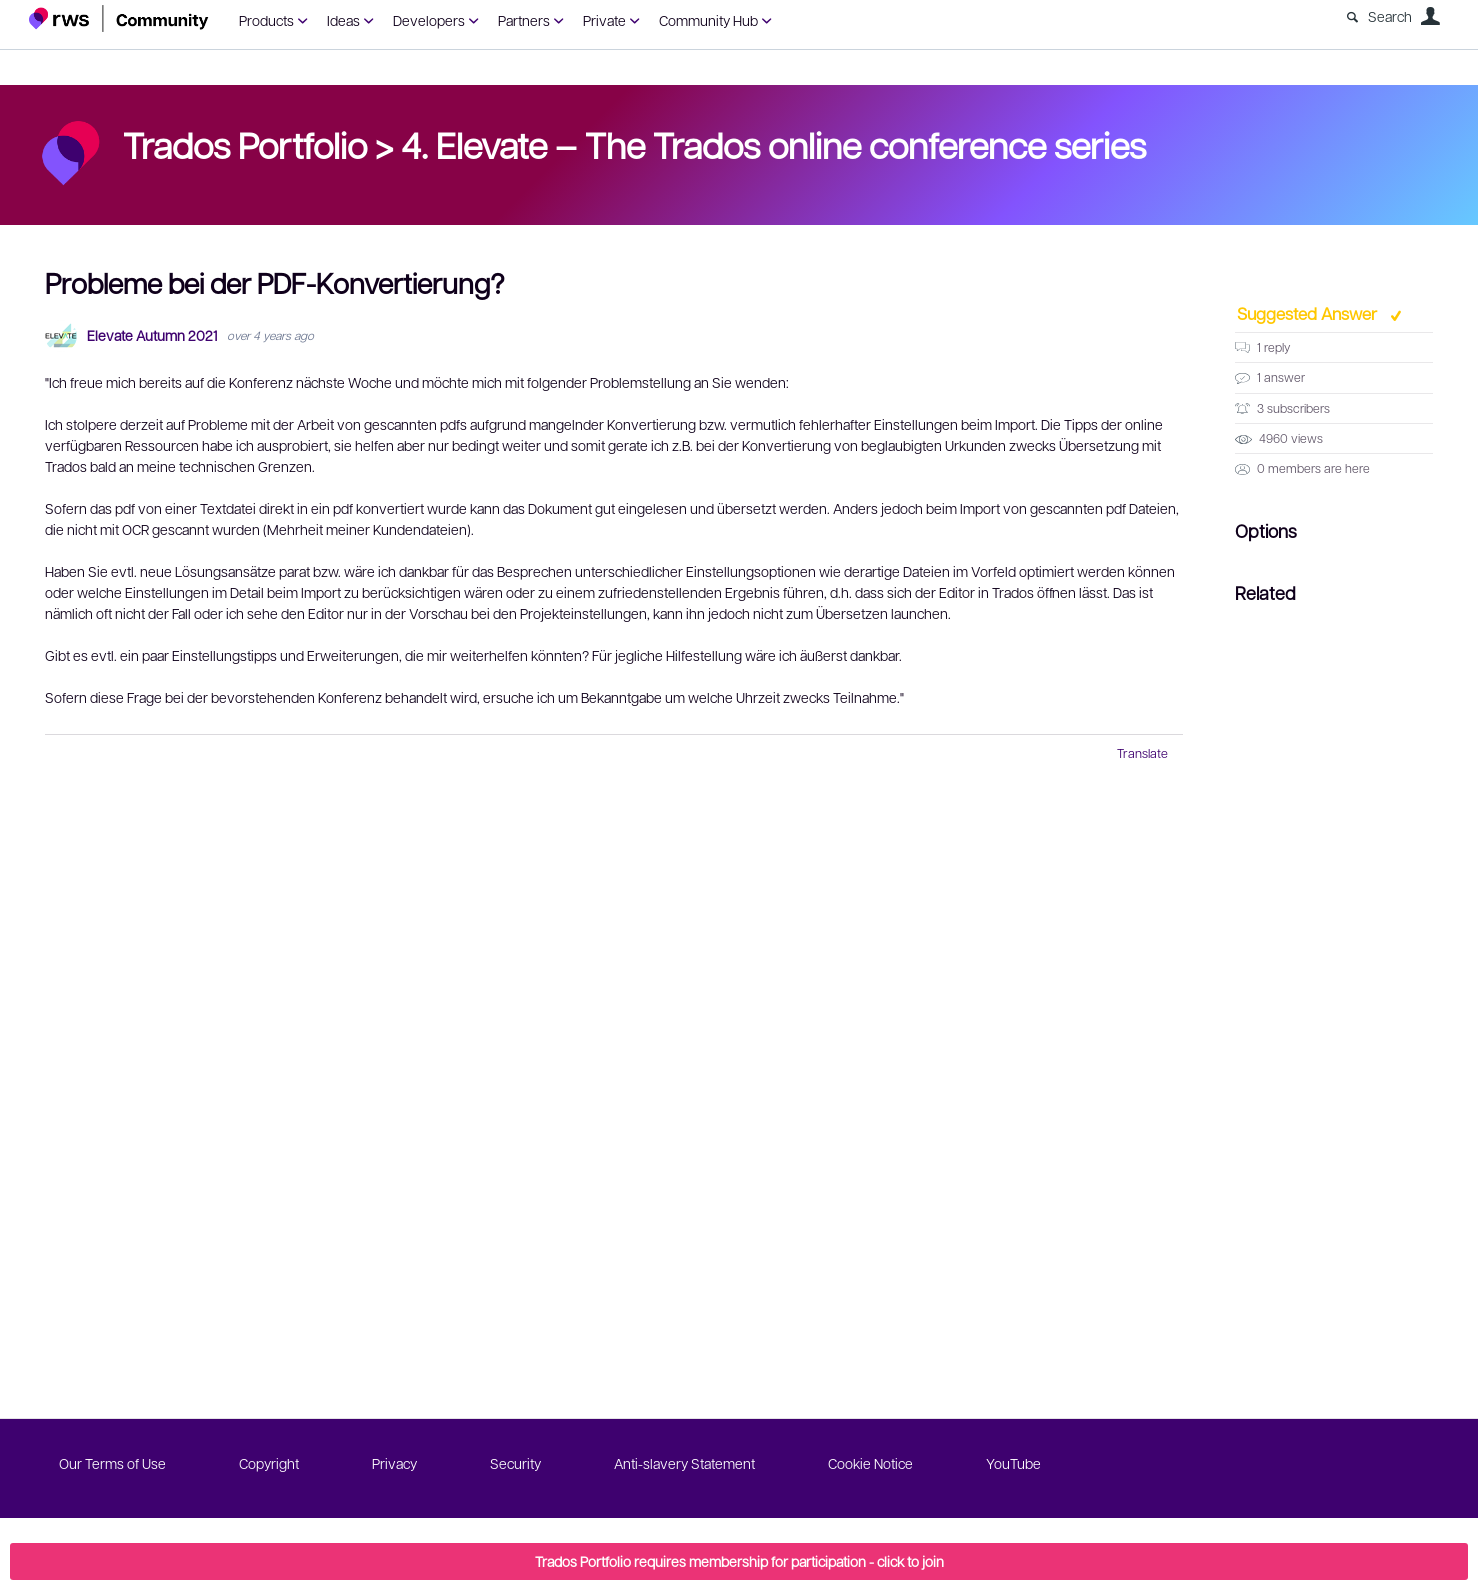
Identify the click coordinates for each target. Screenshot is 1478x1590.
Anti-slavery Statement (684, 1463)
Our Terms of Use (112, 1463)
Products (266, 20)
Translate (1142, 753)
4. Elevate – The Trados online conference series (773, 144)
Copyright (269, 1463)
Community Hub (708, 20)
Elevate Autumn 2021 (152, 335)
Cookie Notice (870, 1463)
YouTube (1013, 1463)
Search (1390, 16)
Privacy (394, 1463)
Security (515, 1463)
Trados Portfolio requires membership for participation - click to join (739, 1561)
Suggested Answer (1309, 313)
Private (604, 20)
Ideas (343, 20)
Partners (524, 20)
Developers (429, 20)
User (1430, 16)
